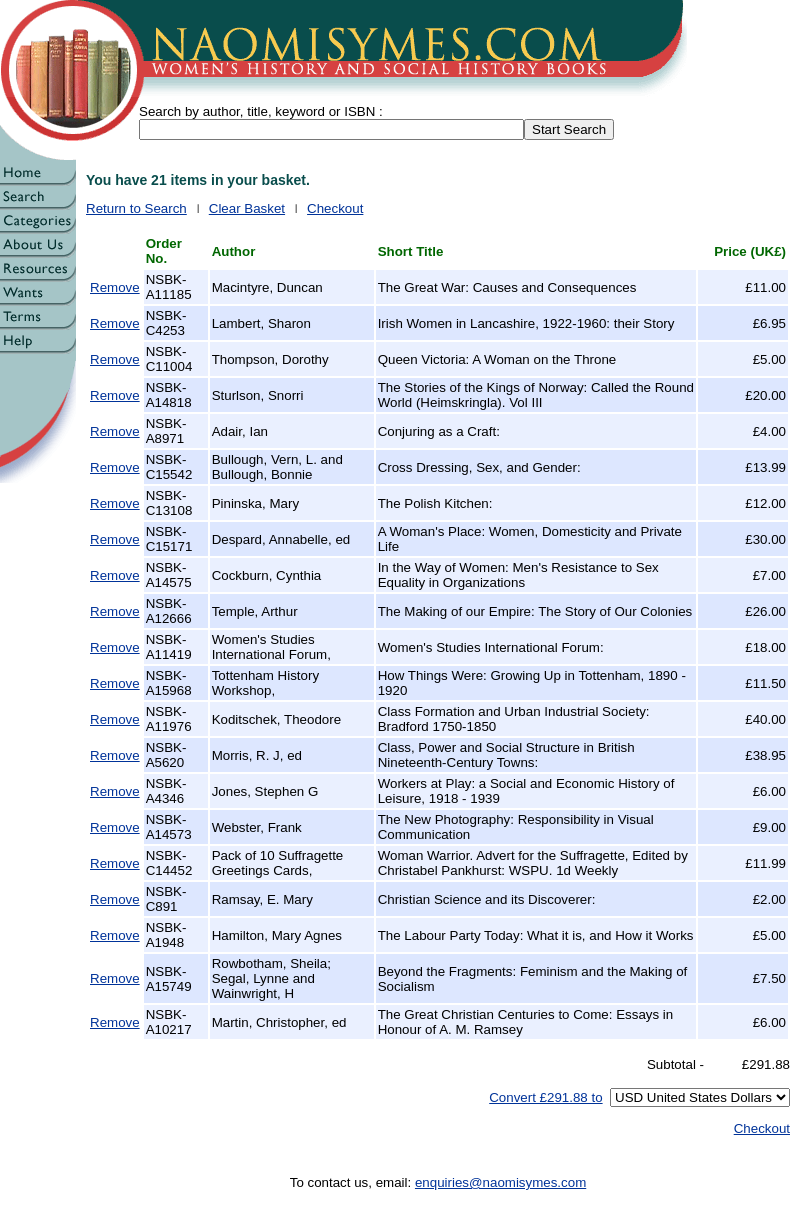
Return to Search (136, 208)
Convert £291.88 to (545, 1097)
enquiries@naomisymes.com (500, 1182)
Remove (115, 287)
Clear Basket (247, 208)
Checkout (335, 208)
